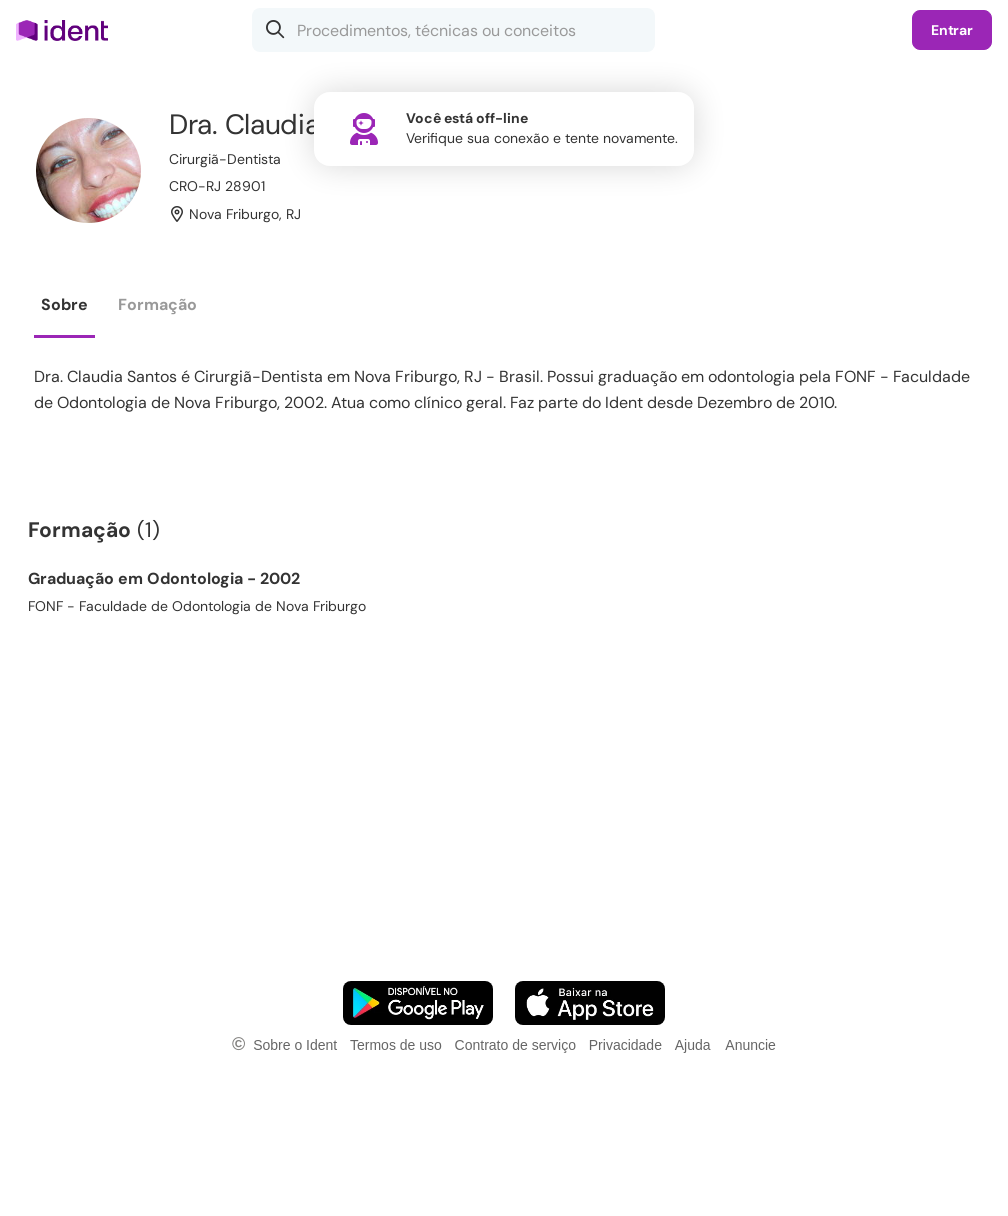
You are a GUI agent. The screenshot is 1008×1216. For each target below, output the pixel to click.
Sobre (64, 304)
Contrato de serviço (515, 1045)
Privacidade (625, 1045)
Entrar (952, 30)
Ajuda (693, 1045)
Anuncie (750, 1045)
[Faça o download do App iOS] (590, 1003)
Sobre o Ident (295, 1045)
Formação (157, 304)
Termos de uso (396, 1045)
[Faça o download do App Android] (418, 1003)
